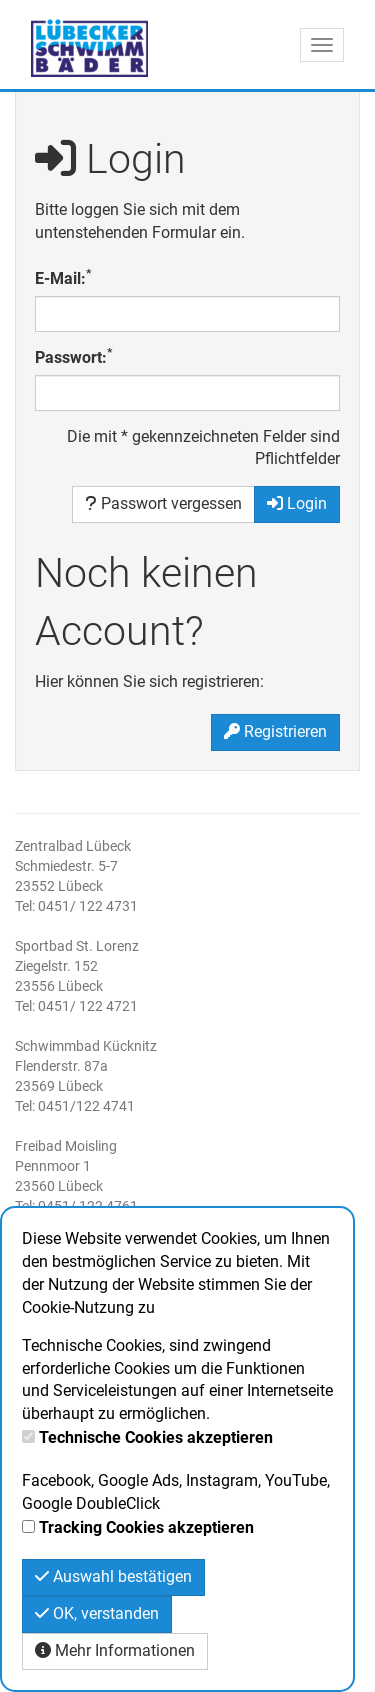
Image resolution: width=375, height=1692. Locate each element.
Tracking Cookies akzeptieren (146, 1527)
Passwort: (73, 357)
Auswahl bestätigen (113, 1576)
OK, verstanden (97, 1613)
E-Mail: (63, 278)
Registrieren (275, 731)
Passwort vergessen (163, 503)
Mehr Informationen (115, 1650)
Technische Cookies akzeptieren (156, 1437)
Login (297, 503)
